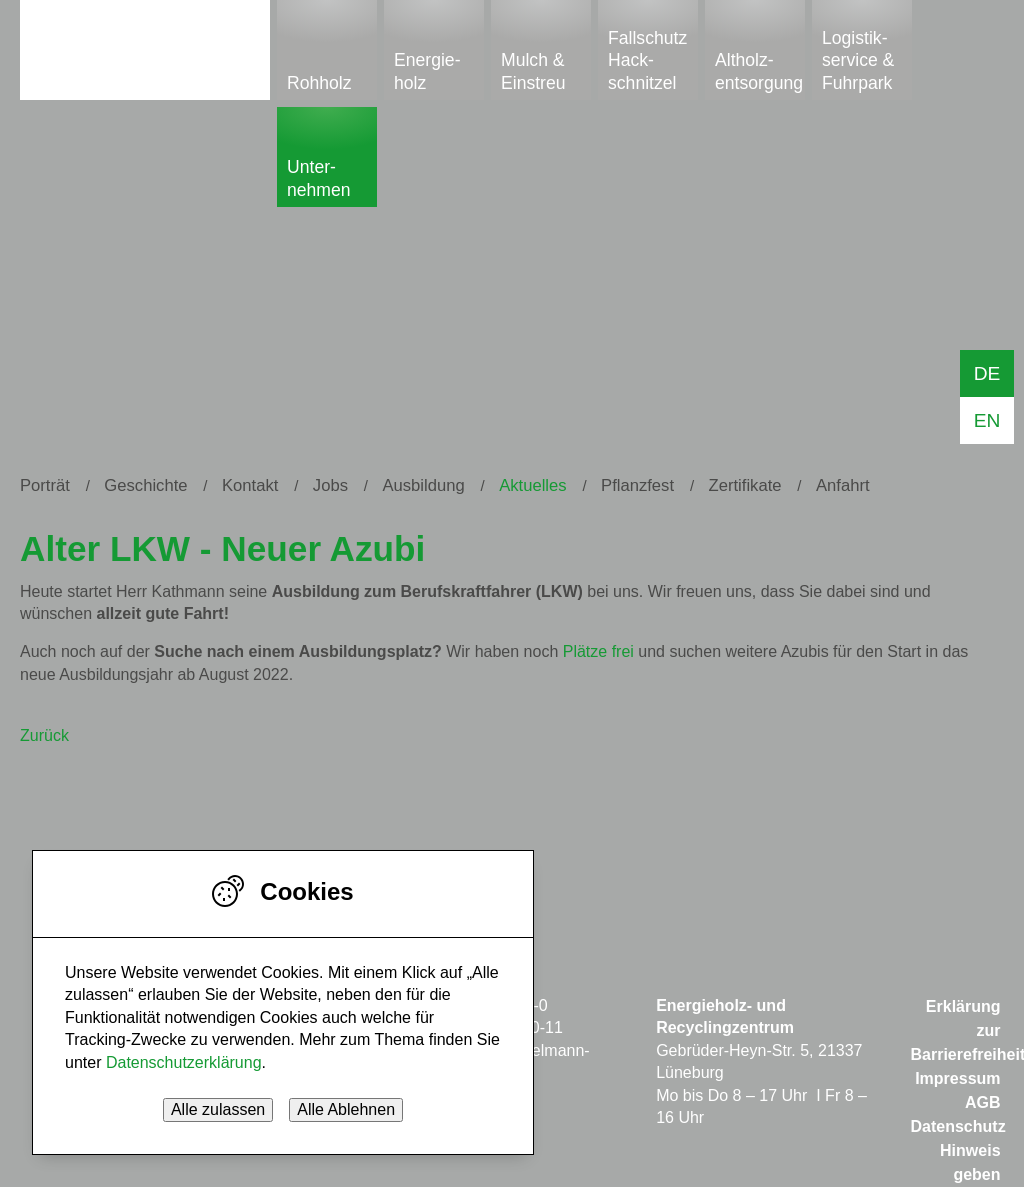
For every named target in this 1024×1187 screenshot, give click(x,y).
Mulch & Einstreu (533, 71)
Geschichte (145, 485)
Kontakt (250, 485)
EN (987, 420)
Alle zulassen (218, 1109)
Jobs (330, 485)
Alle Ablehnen (346, 1109)
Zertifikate (745, 485)
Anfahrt (843, 485)
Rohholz (319, 83)
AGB (983, 1102)
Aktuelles (532, 485)
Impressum (957, 1078)
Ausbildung (423, 485)
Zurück (44, 735)
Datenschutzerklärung (184, 1062)
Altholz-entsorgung (759, 71)
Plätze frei (598, 651)
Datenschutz (958, 1126)
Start (145, 47)
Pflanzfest (637, 485)
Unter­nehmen (319, 178)
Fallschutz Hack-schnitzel (647, 60)
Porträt (45, 485)
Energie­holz (427, 71)
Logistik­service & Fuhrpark (858, 60)
